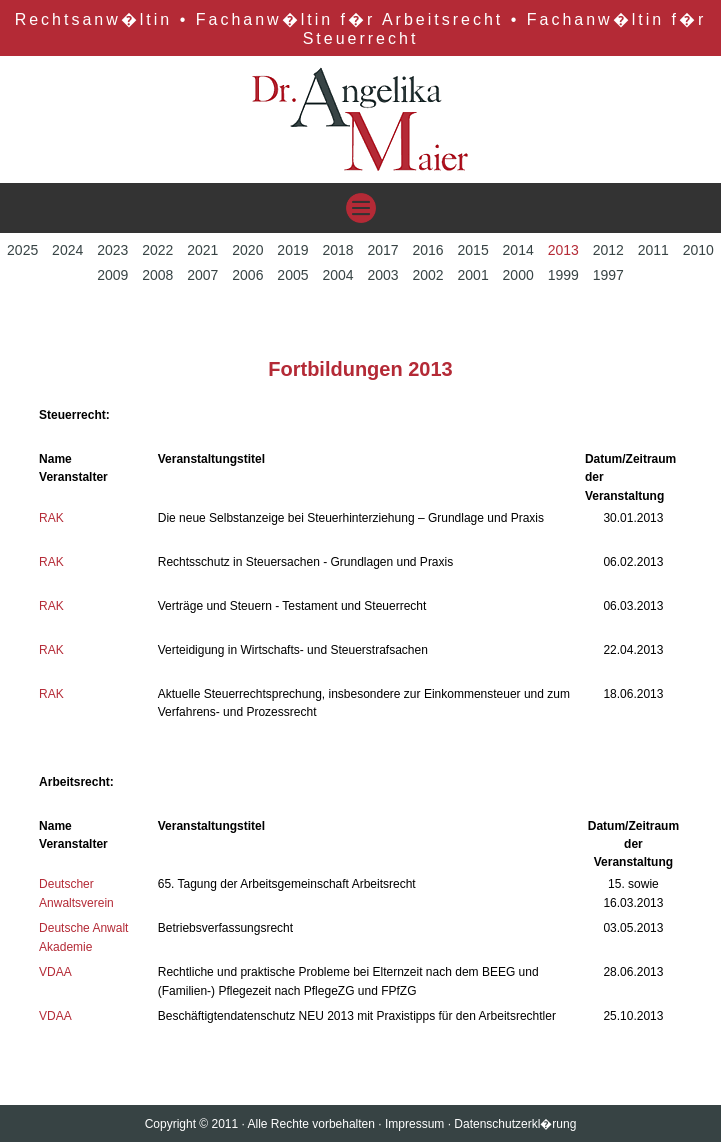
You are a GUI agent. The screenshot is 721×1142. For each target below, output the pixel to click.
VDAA (55, 972)
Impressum (414, 1124)
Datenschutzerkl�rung (515, 1124)
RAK (51, 518)
